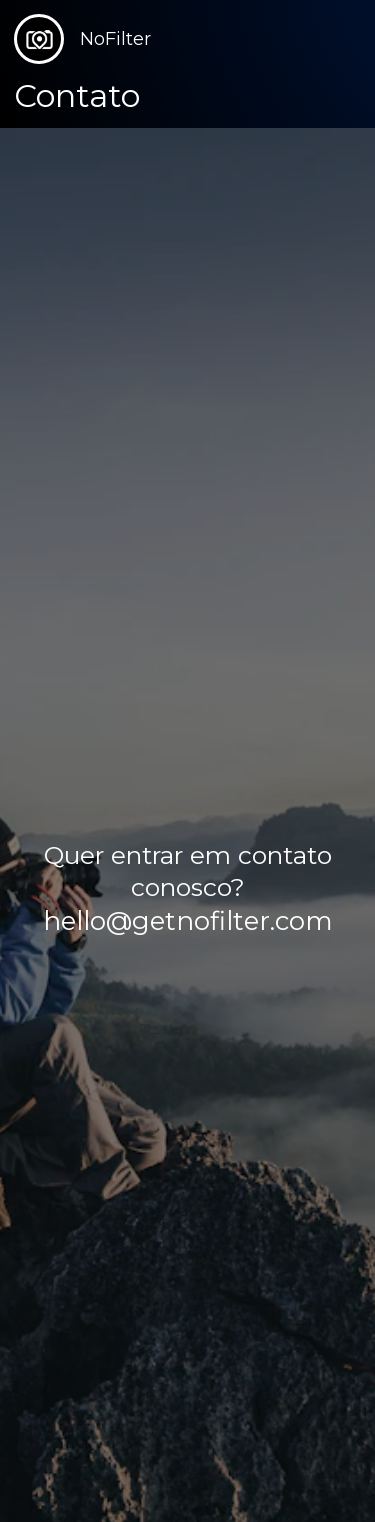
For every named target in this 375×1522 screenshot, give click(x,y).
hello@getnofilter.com (188, 921)
